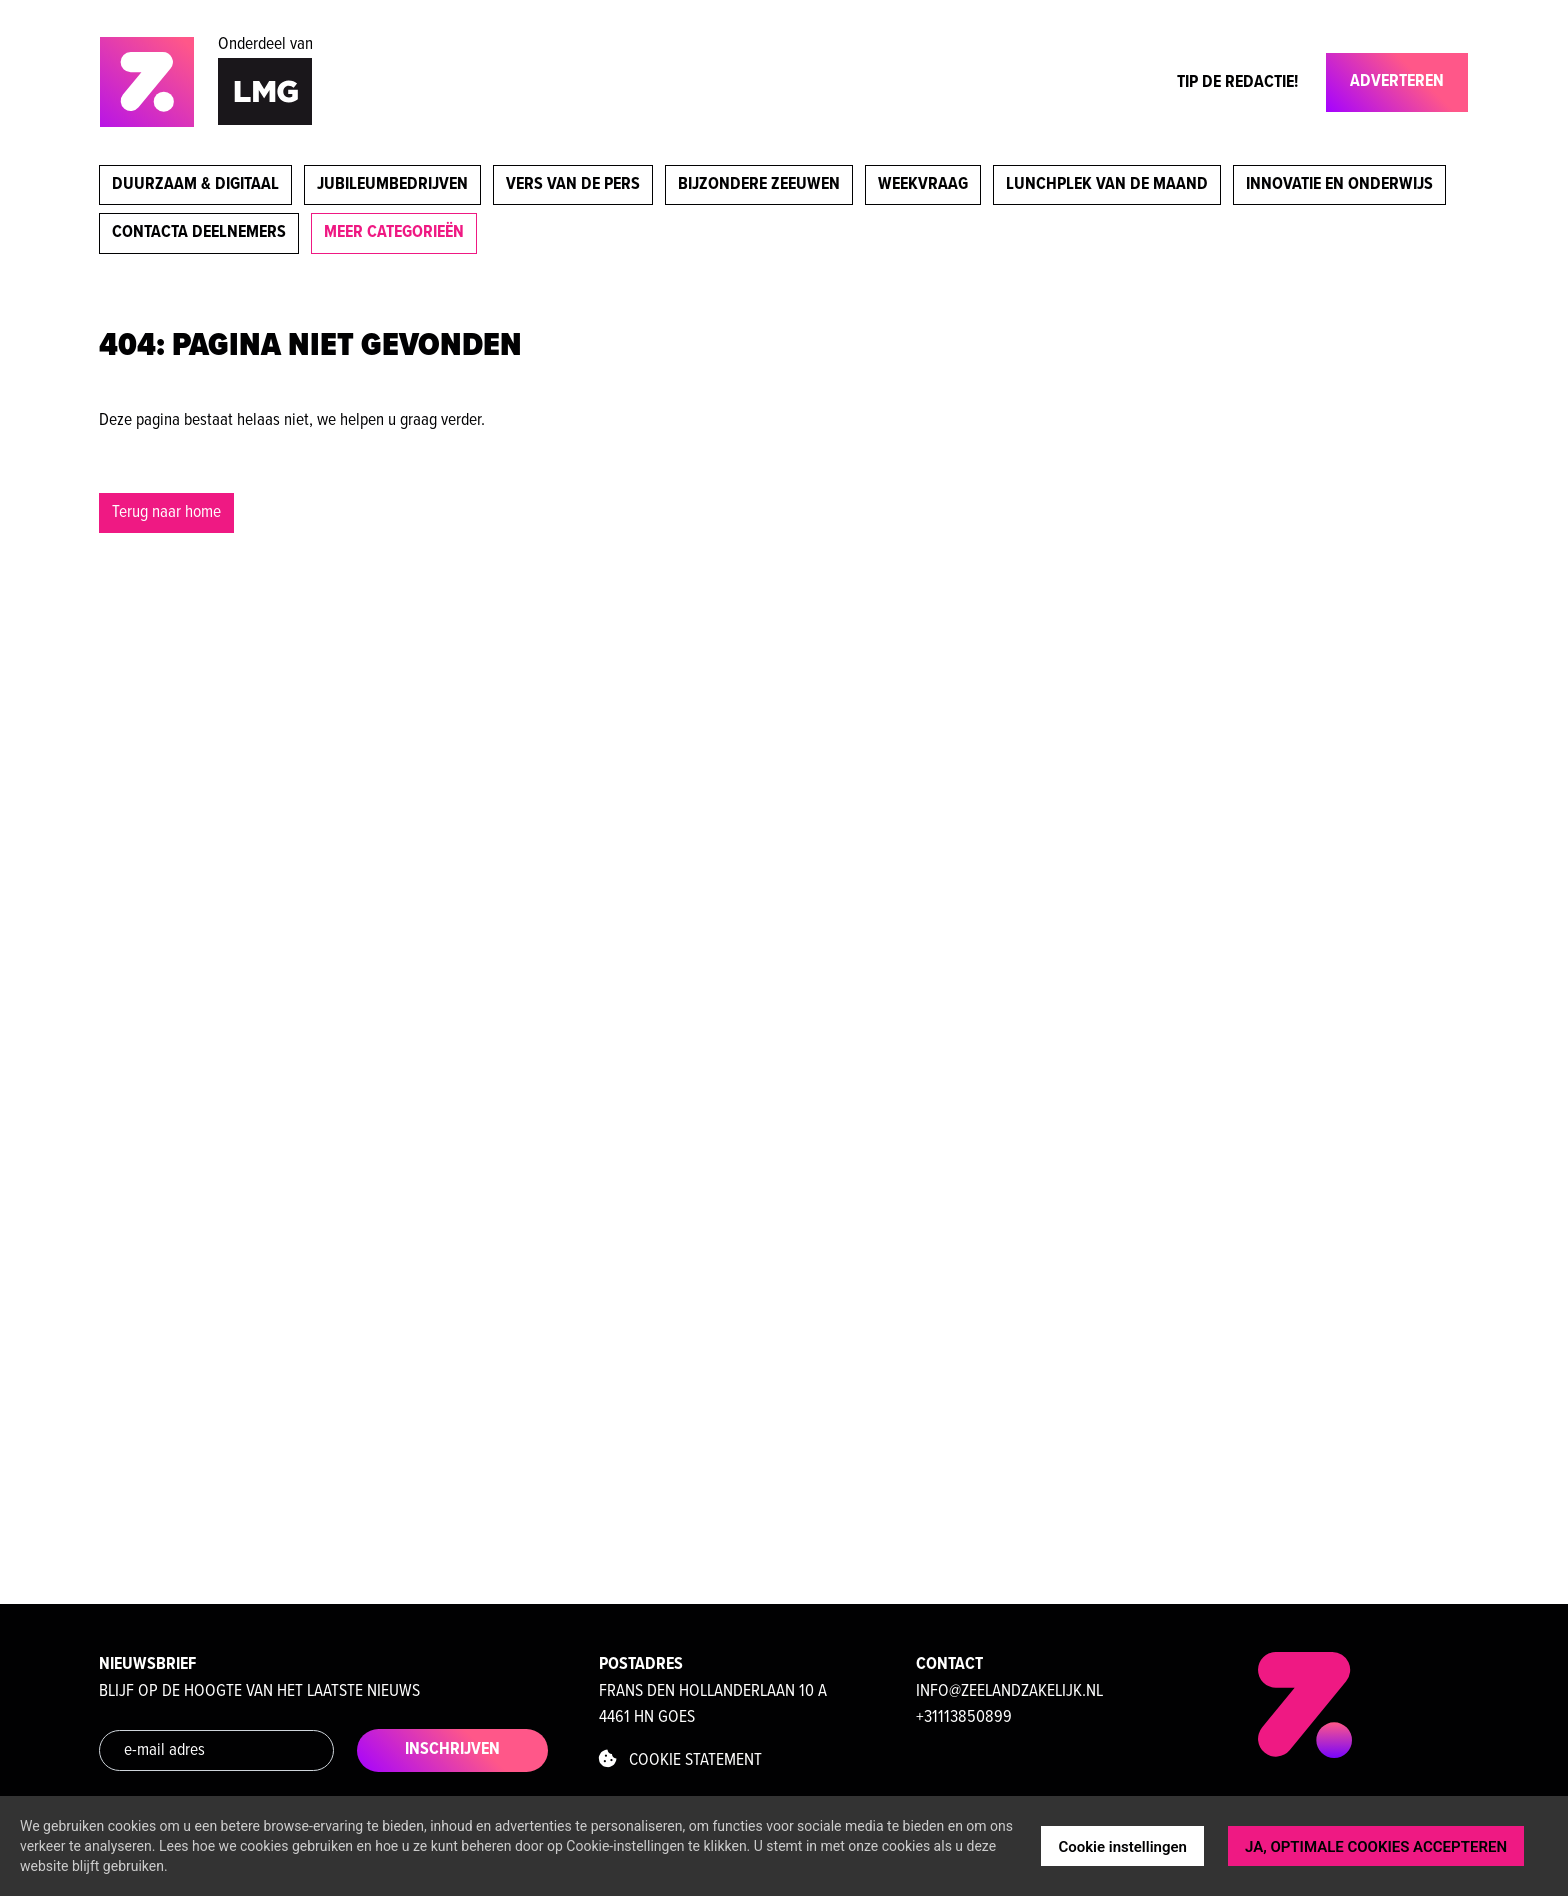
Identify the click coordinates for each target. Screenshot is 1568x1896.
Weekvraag (923, 184)
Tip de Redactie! (1237, 82)
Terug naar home (166, 512)
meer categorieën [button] (394, 232)
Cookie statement (680, 1760)
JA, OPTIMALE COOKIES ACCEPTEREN (1376, 1847)
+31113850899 (964, 1717)
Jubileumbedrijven (392, 184)
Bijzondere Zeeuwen (759, 184)
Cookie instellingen (1122, 1847)
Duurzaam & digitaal (195, 184)
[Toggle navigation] (1314, 87)
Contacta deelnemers (199, 232)
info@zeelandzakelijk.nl (1009, 1691)
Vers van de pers (573, 184)
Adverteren (1397, 81)
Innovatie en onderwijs (1339, 184)
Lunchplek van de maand (1107, 184)
